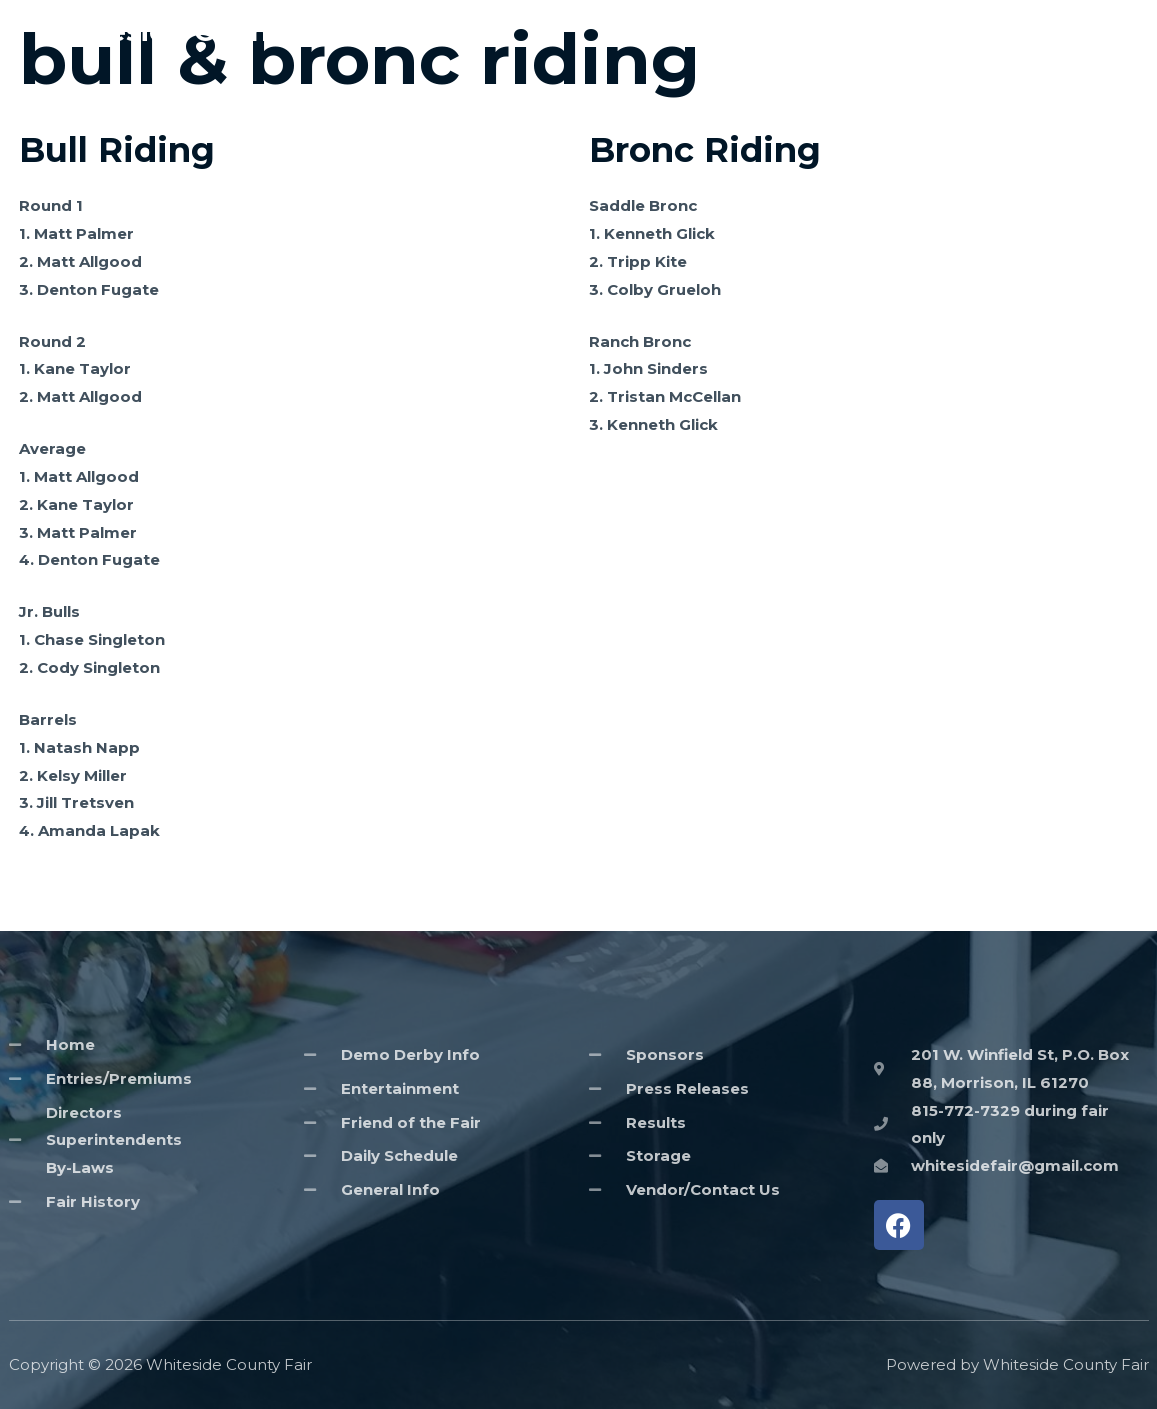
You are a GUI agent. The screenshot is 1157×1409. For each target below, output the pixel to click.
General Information (864, 31)
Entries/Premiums (1039, 31)
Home (733, 31)
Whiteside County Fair (198, 31)
